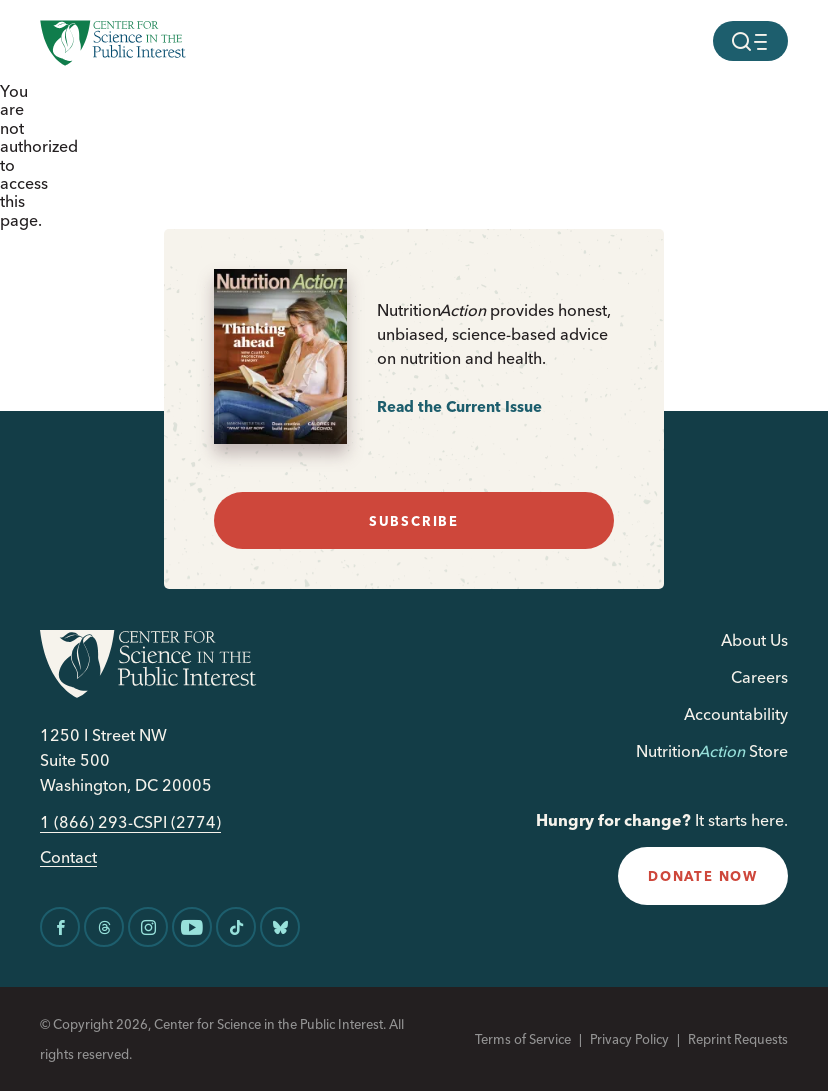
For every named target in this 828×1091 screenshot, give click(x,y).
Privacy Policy (629, 1039)
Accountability (736, 714)
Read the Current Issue (459, 406)
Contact (68, 857)
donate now (703, 876)
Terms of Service (523, 1039)
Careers (759, 677)
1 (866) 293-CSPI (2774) (130, 822)
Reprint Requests (738, 1039)
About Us (754, 640)
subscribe (414, 521)
